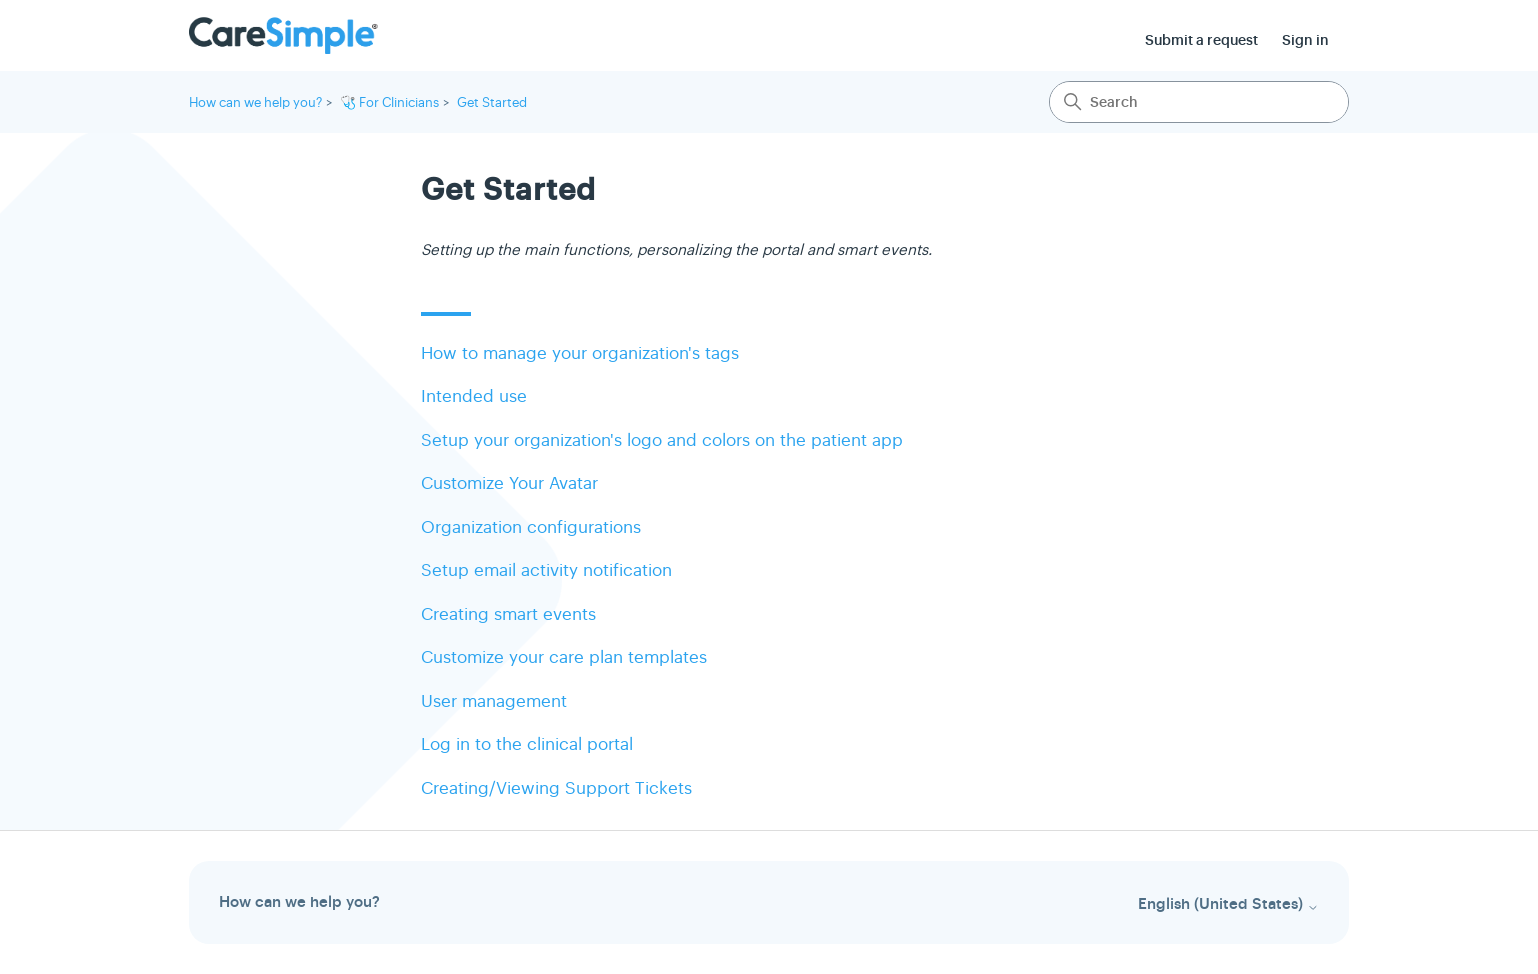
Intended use (474, 396)
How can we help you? (255, 102)
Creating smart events (508, 614)
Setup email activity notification (546, 570)
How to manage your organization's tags (580, 353)
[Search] (1199, 102)
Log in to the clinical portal (527, 744)
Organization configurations (531, 527)
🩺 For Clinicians (389, 102)
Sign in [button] (1305, 40)
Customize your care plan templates (564, 657)
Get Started (492, 102)
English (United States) (1228, 904)
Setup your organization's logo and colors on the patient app (662, 440)
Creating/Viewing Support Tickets (556, 788)
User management (494, 701)
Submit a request (1201, 40)
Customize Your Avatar (509, 483)
